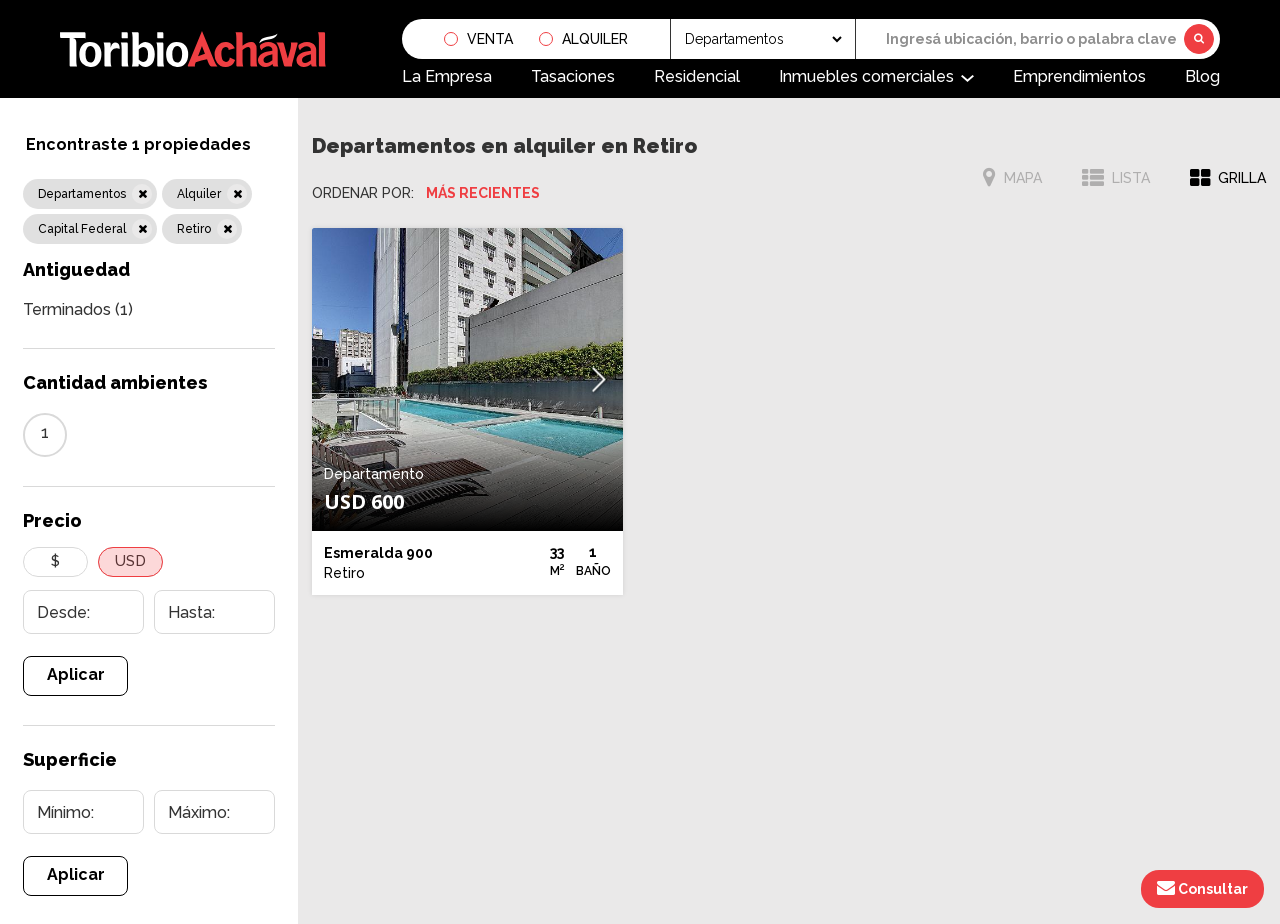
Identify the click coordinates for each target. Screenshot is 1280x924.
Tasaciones (573, 76)
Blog (1202, 76)
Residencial (697, 76)
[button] (599, 379)
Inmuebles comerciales (866, 76)
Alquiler (595, 39)
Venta (490, 39)
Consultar (1202, 888)
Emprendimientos (1079, 76)
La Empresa (447, 76)
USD (130, 561)
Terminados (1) (78, 309)
